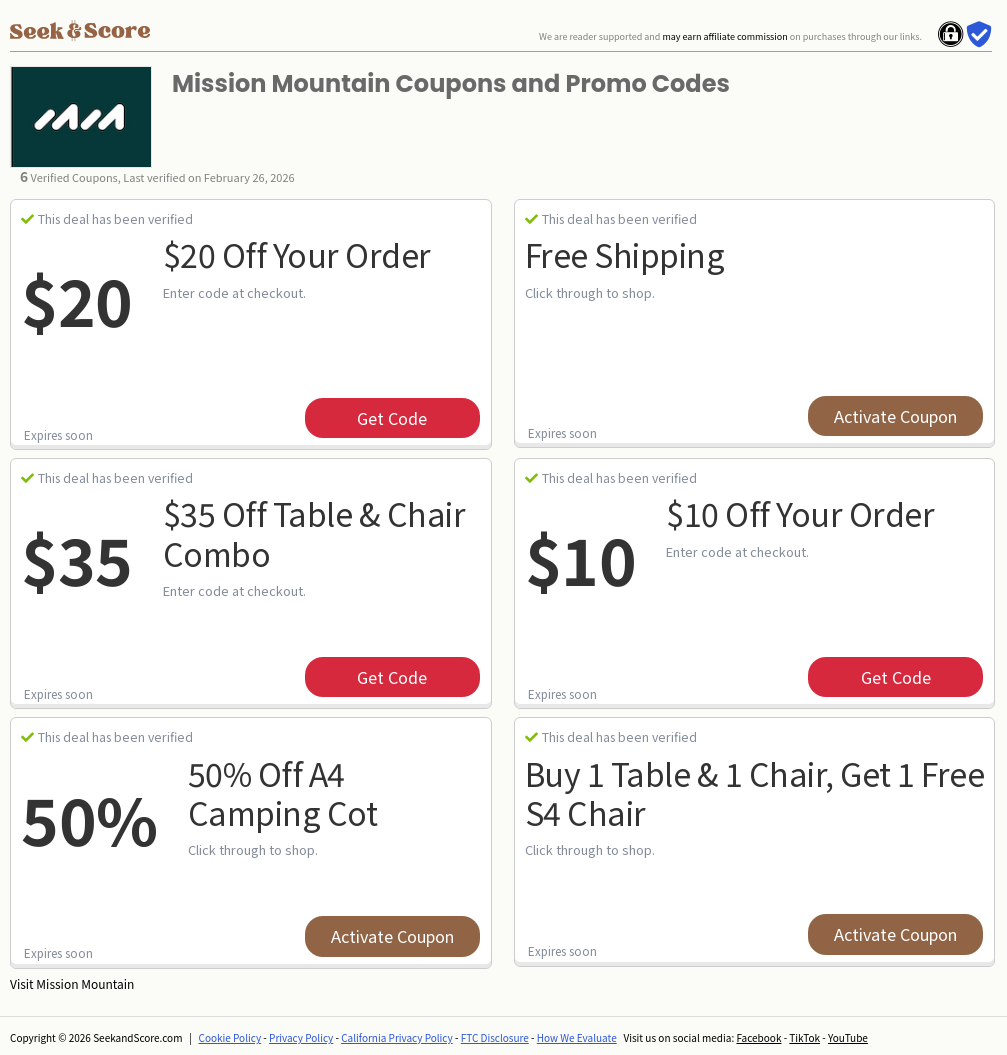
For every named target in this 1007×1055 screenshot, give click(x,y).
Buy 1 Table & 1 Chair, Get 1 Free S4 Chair (755, 792)
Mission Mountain (85, 983)
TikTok (804, 1037)
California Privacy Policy (397, 1037)
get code (392, 418)
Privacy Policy (301, 1037)
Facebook (758, 1037)
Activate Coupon (895, 416)
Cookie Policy (230, 1037)
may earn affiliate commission (724, 36)
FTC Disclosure (495, 1037)
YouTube (848, 1037)
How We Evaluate (577, 1037)
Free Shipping (625, 254)
